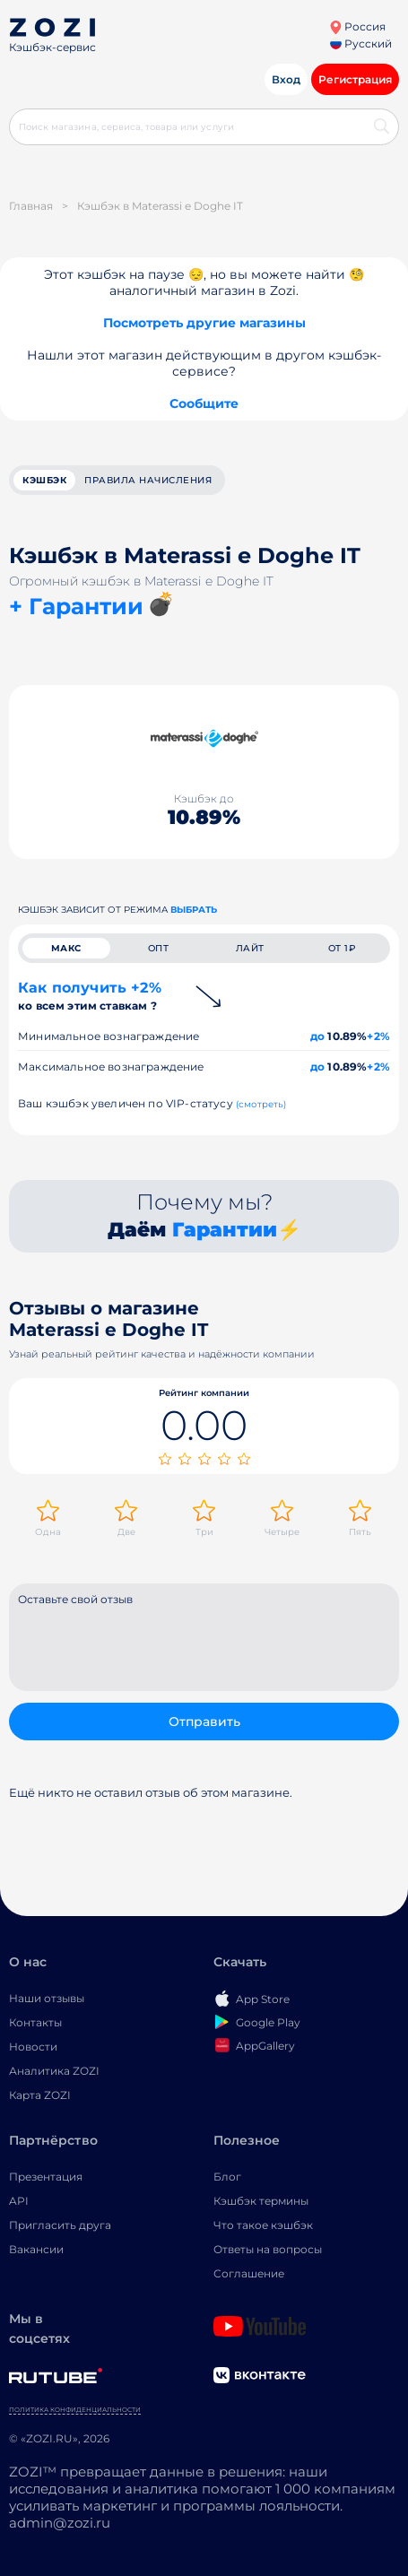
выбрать (193, 909)
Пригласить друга (60, 2225)
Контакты (35, 2022)
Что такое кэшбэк (263, 2225)
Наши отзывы (46, 1998)
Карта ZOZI (40, 2095)
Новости (33, 2046)
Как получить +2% (89, 995)
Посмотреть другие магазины (204, 323)
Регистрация (355, 79)
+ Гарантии (76, 606)
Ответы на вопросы (267, 2249)
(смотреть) (261, 1104)
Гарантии (224, 1230)
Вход (286, 79)
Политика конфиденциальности (75, 2410)
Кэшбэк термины (260, 2200)
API (19, 2200)
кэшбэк (44, 480)
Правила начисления (148, 480)
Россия (357, 26)
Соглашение (248, 2273)
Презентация (45, 2176)
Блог (227, 2176)
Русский (361, 43)
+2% (378, 1036)
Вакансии (36, 2249)
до (317, 1036)
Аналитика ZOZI (54, 2070)
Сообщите (204, 403)
